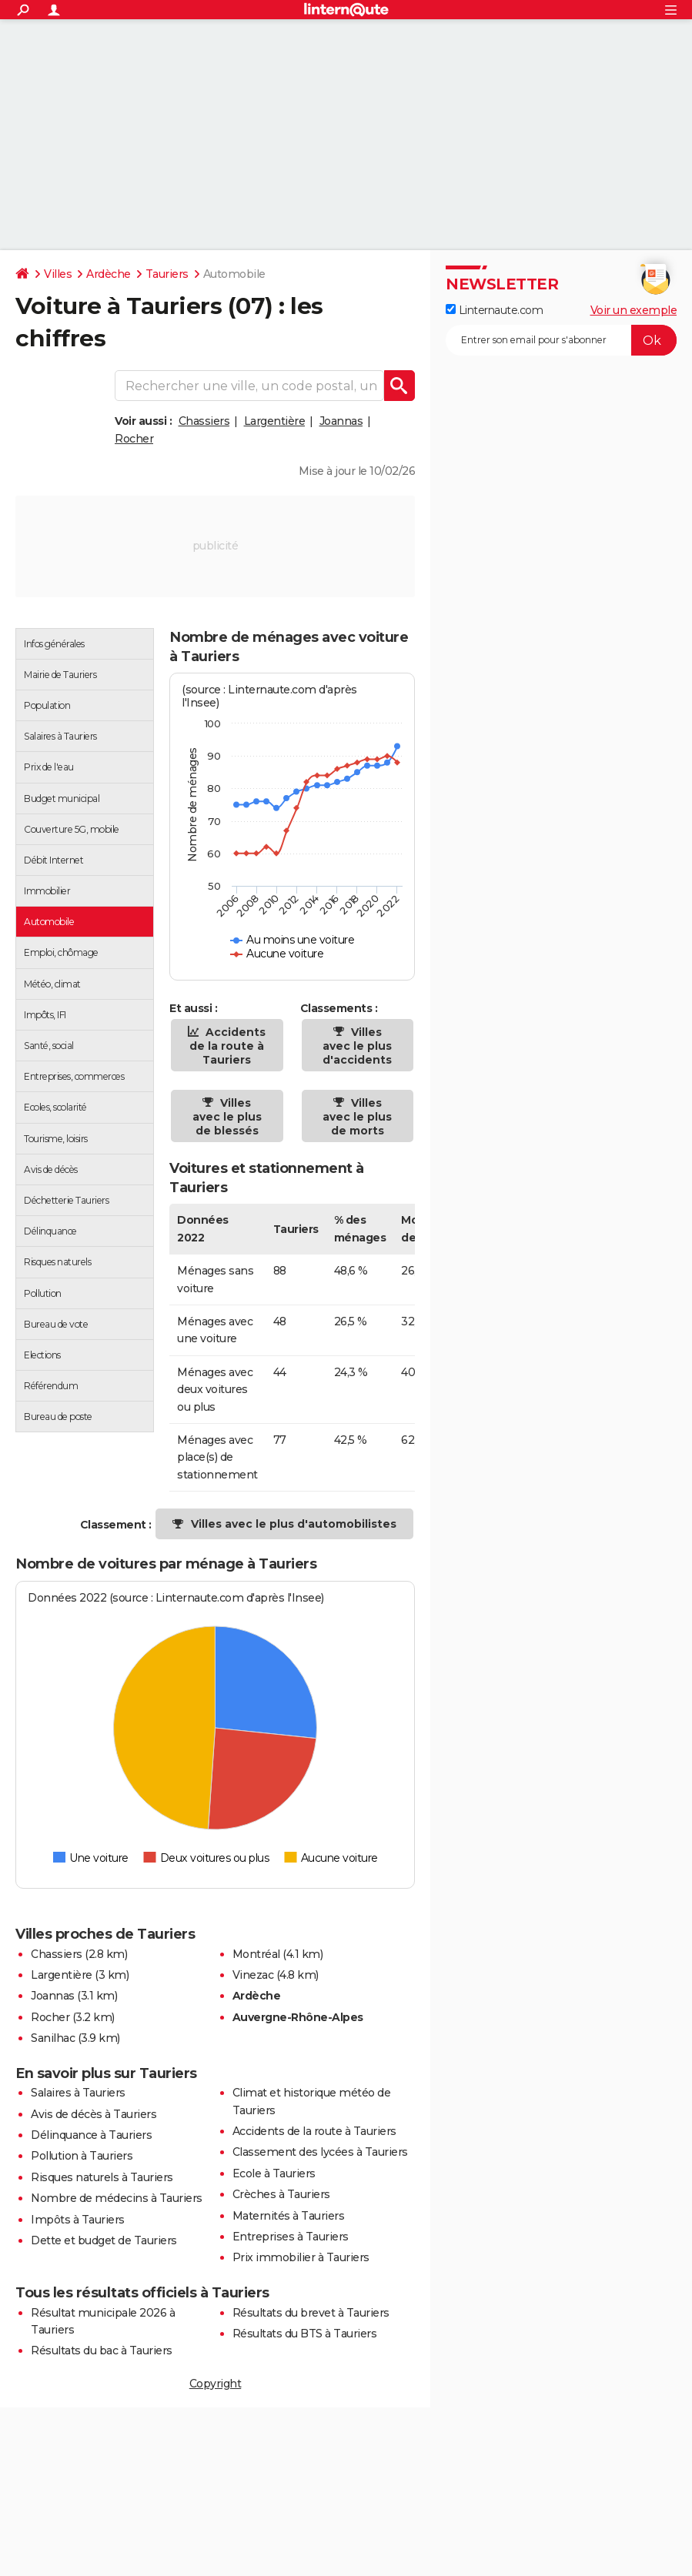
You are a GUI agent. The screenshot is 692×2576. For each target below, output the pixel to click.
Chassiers (204, 421)
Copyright (215, 2384)
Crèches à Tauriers (281, 2194)
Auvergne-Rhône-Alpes (297, 2017)
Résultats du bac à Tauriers (101, 2350)
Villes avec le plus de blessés (227, 1117)
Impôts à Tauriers (78, 2220)
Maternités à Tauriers (288, 2216)
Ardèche (108, 274)
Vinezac (253, 1975)
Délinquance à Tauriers (91, 2135)
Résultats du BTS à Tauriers (304, 2333)
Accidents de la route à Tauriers (227, 1046)
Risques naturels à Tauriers (102, 2177)
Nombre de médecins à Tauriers (116, 2198)
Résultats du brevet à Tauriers (310, 2313)
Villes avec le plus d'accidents (357, 1046)
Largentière (275, 421)
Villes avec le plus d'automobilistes (293, 1524)
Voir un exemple (633, 310)
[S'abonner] (561, 340)
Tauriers (167, 274)
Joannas (341, 421)
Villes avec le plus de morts (357, 1117)
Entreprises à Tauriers (290, 2237)
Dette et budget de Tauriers (104, 2240)
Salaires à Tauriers (78, 2093)
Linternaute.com (494, 310)
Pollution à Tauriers (81, 2156)
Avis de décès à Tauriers (93, 2114)
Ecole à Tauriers (274, 2173)
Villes (58, 274)
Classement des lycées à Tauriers (320, 2152)
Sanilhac (53, 2038)
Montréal (256, 1954)
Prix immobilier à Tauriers (300, 2257)
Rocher (134, 439)
